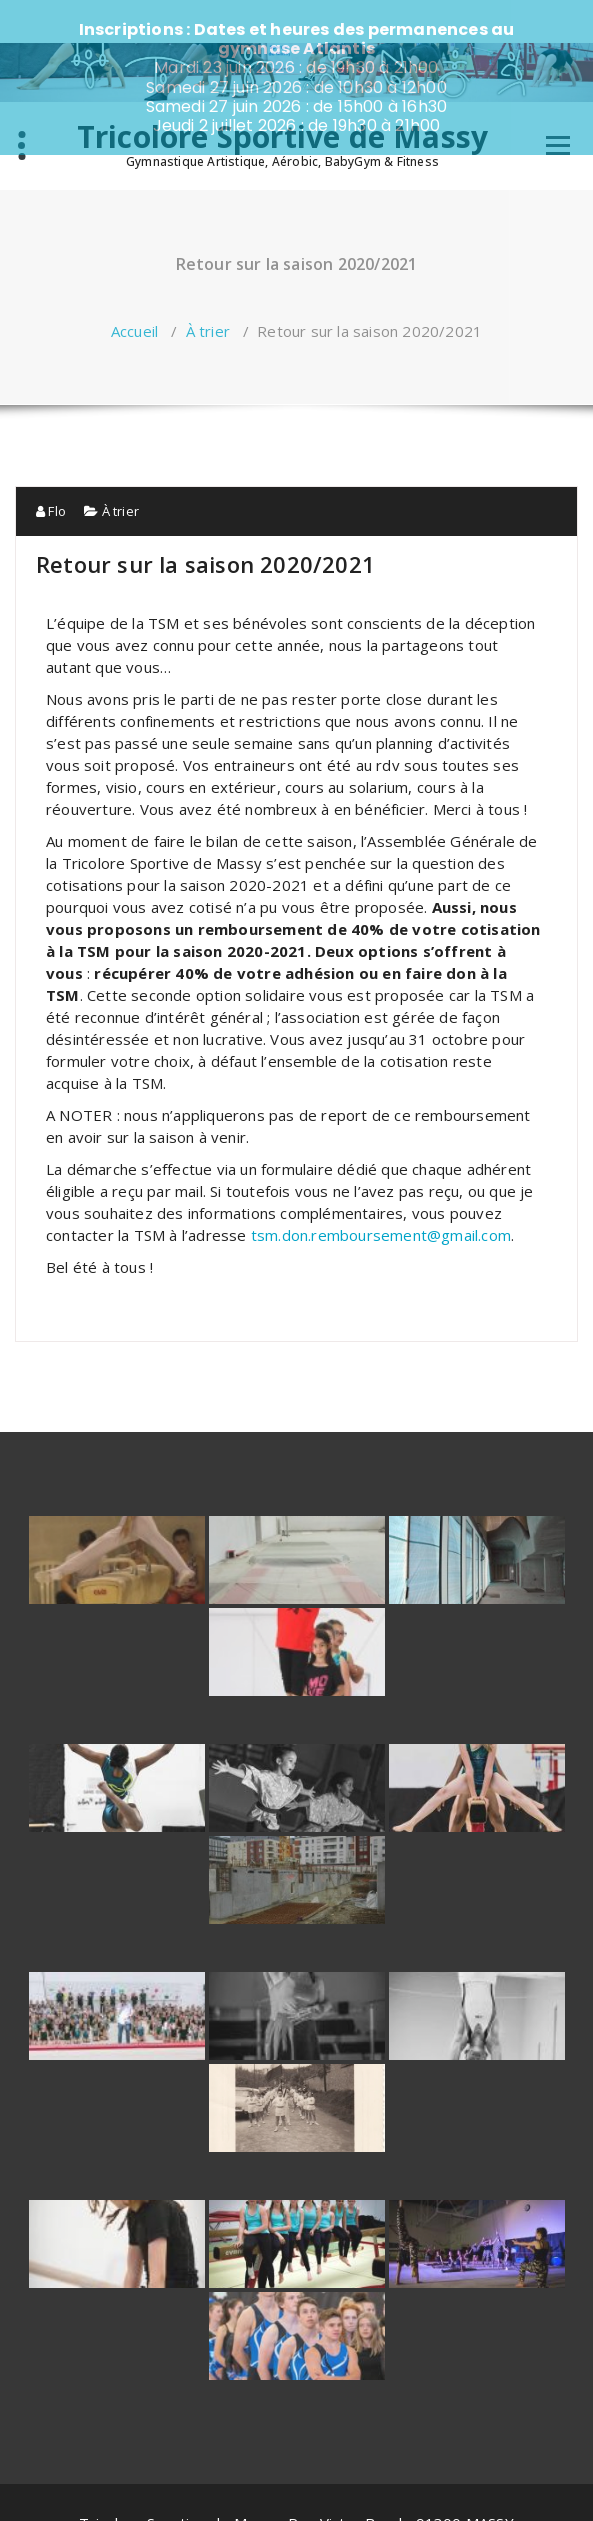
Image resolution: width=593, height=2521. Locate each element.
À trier (208, 288)
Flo (51, 468)
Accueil (134, 288)
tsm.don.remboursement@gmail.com (381, 1192)
